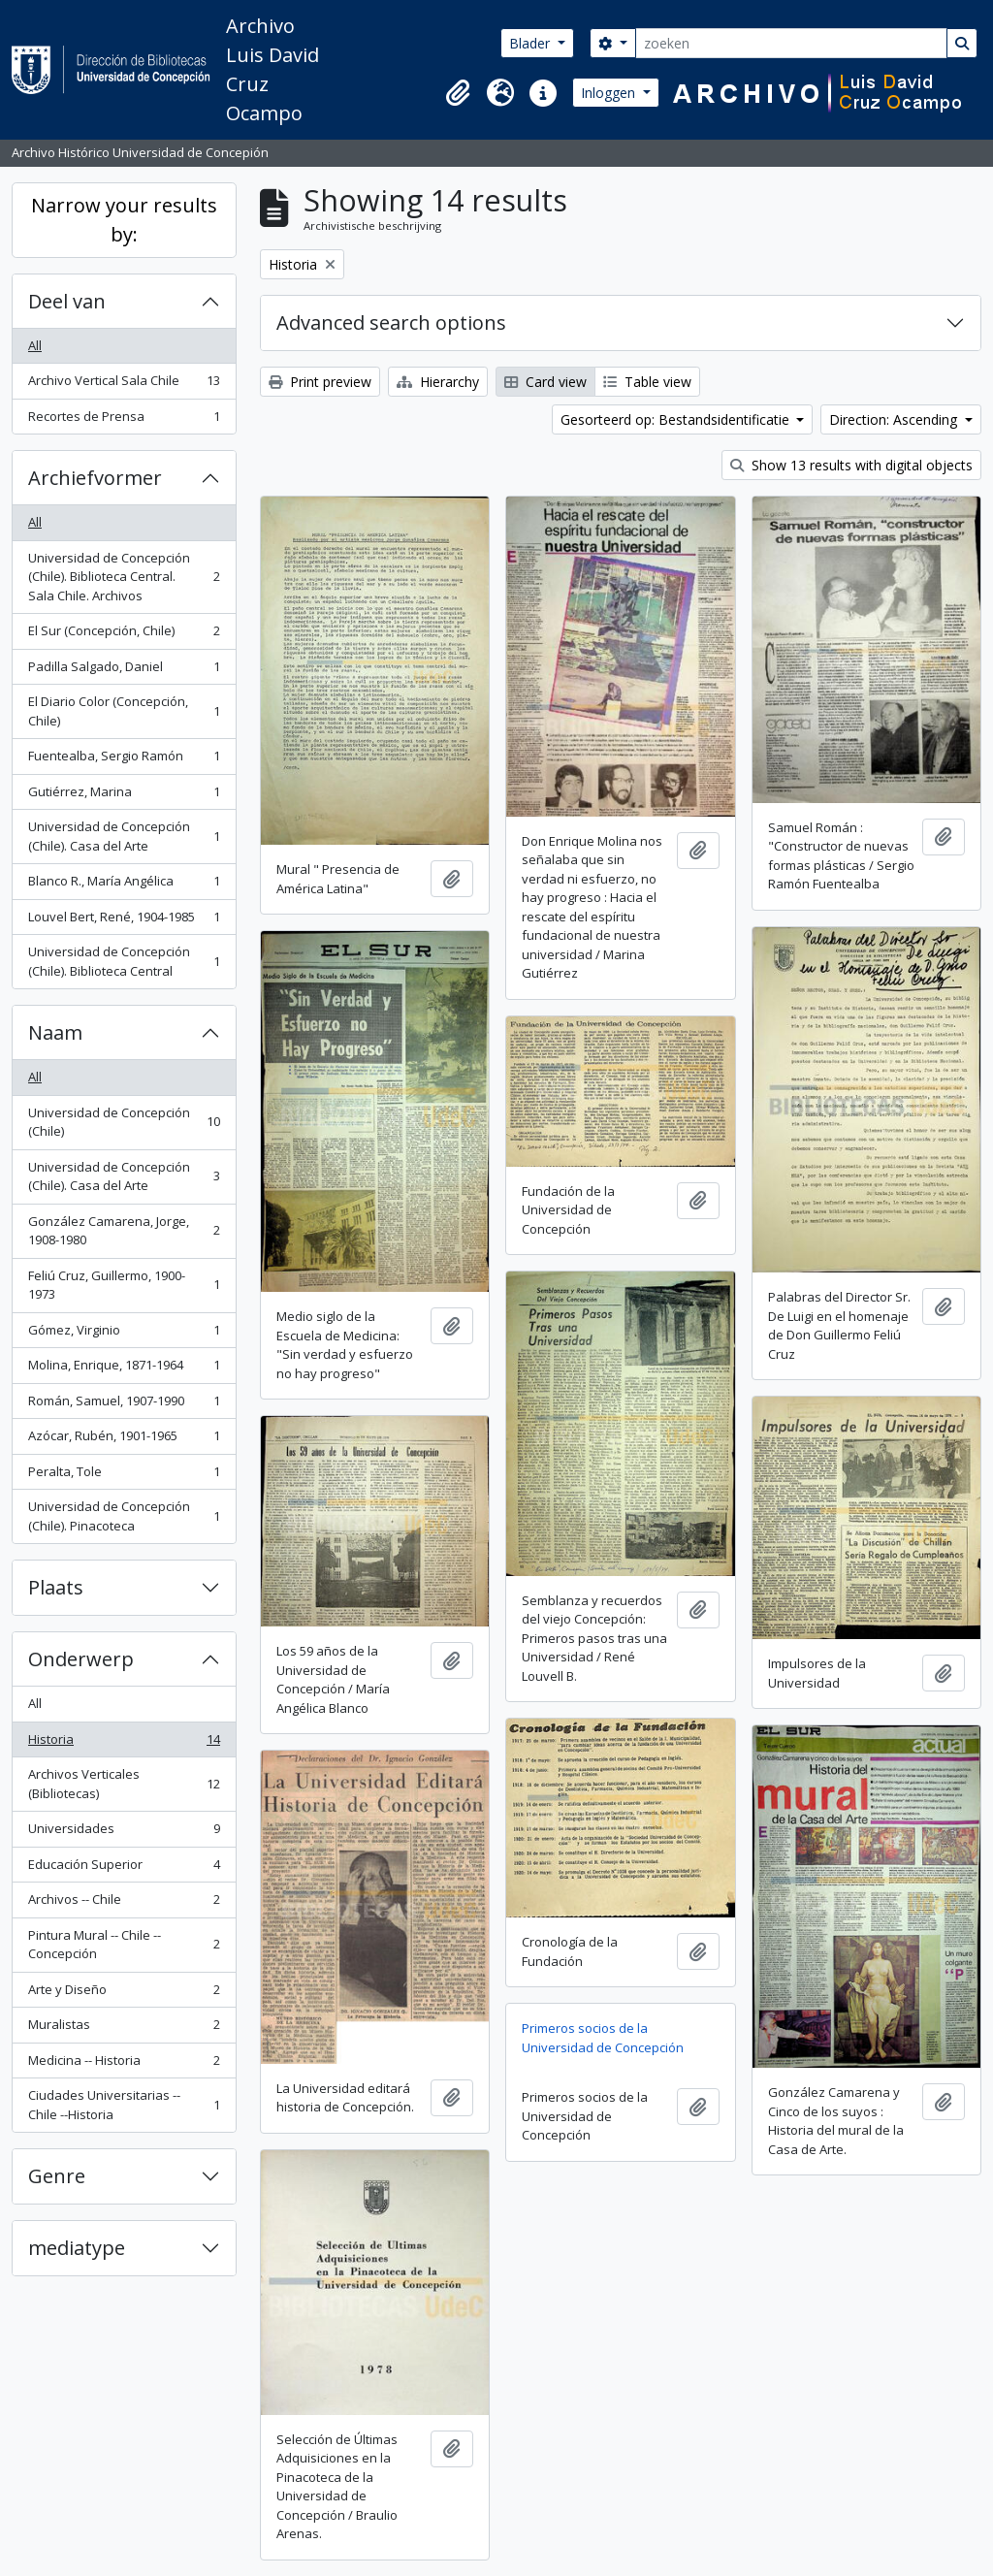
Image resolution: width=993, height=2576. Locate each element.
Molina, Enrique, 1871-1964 (123, 1369)
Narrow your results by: (124, 219)
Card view (545, 381)
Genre (56, 2176)
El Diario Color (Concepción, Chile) (123, 710)
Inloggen (610, 92)
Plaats (55, 1587)
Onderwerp (81, 1659)
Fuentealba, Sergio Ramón (123, 760)
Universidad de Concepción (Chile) (123, 1122)
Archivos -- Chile (123, 1903)
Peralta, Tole (123, 1476)
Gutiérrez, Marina (123, 796)
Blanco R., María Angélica (123, 885)
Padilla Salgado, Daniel (123, 671)
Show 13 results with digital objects (851, 465)
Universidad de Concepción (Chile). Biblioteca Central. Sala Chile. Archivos (123, 576)
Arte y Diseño (123, 1993)
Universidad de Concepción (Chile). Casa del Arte (123, 836)
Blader (531, 43)
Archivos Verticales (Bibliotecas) (123, 1783)
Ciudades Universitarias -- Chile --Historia (123, 2104)
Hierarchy (438, 381)
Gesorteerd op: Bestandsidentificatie (677, 419)
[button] (457, 93)
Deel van (67, 301)
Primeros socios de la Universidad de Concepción (603, 2037)
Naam (55, 1032)
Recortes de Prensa (123, 420)
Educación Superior (123, 1868)
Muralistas (123, 2028)
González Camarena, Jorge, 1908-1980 (123, 1230)
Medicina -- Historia (123, 2064)
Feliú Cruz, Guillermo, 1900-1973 (123, 1285)
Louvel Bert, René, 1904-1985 (123, 921)
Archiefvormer (95, 478)
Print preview (320, 381)
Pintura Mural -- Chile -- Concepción (123, 1944)
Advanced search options (391, 322)
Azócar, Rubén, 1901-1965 (123, 1440)
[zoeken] (791, 43)
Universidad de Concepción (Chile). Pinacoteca (123, 1515)
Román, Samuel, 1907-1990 (123, 1405)
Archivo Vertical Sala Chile (123, 384)
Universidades (123, 1832)
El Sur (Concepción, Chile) (123, 635)
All (35, 345)
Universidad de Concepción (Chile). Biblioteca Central (123, 961)
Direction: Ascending (895, 419)
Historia (123, 1743)
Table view (647, 381)
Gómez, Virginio (123, 1334)
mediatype (76, 2248)
